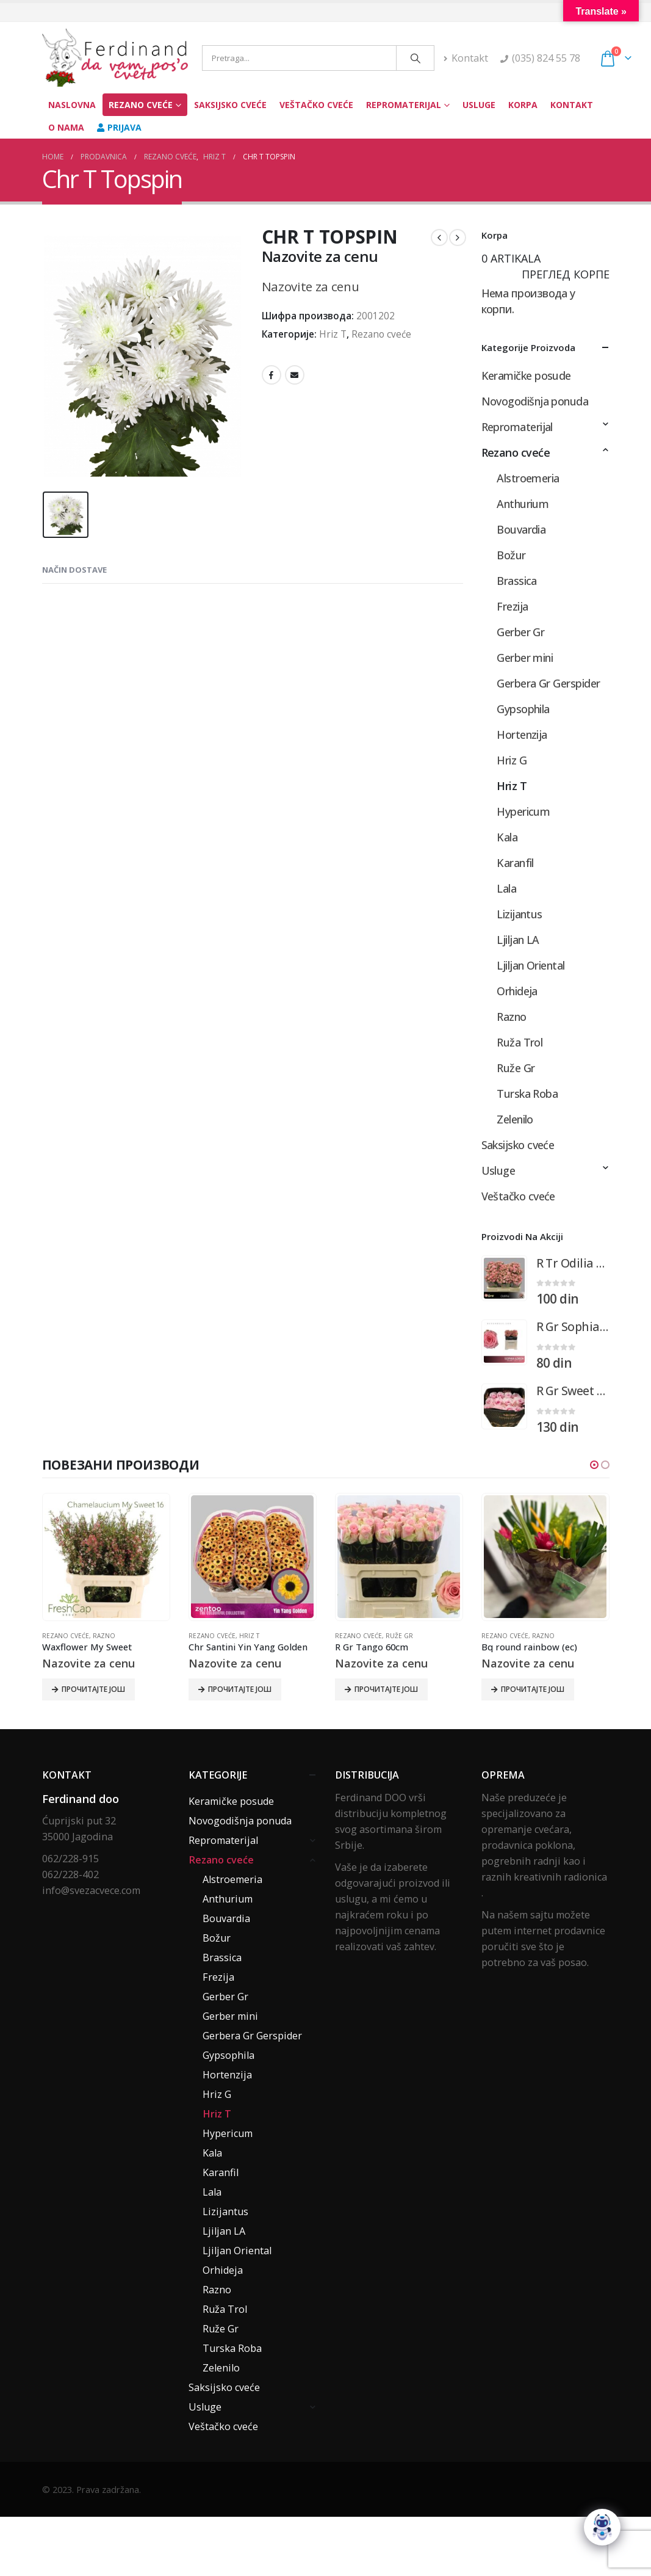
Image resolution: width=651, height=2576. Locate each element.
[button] (594, 1464)
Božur (511, 555)
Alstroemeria (528, 478)
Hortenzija (522, 734)
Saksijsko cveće (230, 105)
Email (294, 375)
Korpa (523, 105)
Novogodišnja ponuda (535, 401)
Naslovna (72, 105)
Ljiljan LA (518, 939)
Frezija (512, 606)
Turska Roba (527, 1093)
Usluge (478, 105)
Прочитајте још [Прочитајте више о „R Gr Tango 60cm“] (386, 1689)
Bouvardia (521, 529)
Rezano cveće (141, 105)
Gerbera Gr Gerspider (548, 683)
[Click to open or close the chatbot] (602, 2527)
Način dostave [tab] (74, 569)
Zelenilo (515, 1119)
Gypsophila (523, 709)
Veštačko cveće (316, 105)
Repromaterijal (403, 105)
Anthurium (522, 503)
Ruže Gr (515, 1068)
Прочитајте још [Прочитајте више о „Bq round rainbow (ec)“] (532, 1689)
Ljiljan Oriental (530, 965)
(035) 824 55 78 (546, 58)
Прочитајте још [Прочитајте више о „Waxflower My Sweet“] (93, 1689)
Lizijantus (519, 914)
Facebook (271, 375)
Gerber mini (525, 657)
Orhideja (517, 991)
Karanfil (515, 862)
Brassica (517, 580)
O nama (66, 127)
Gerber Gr (520, 632)
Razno (511, 1016)
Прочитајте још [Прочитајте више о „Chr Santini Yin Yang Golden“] (240, 1689)
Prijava (119, 127)
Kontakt (466, 58)
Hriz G (512, 760)
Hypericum (523, 811)
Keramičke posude (526, 375)
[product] (504, 1278)
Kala (507, 837)
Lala (506, 888)
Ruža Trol (519, 1042)
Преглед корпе (566, 274)
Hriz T (333, 334)
